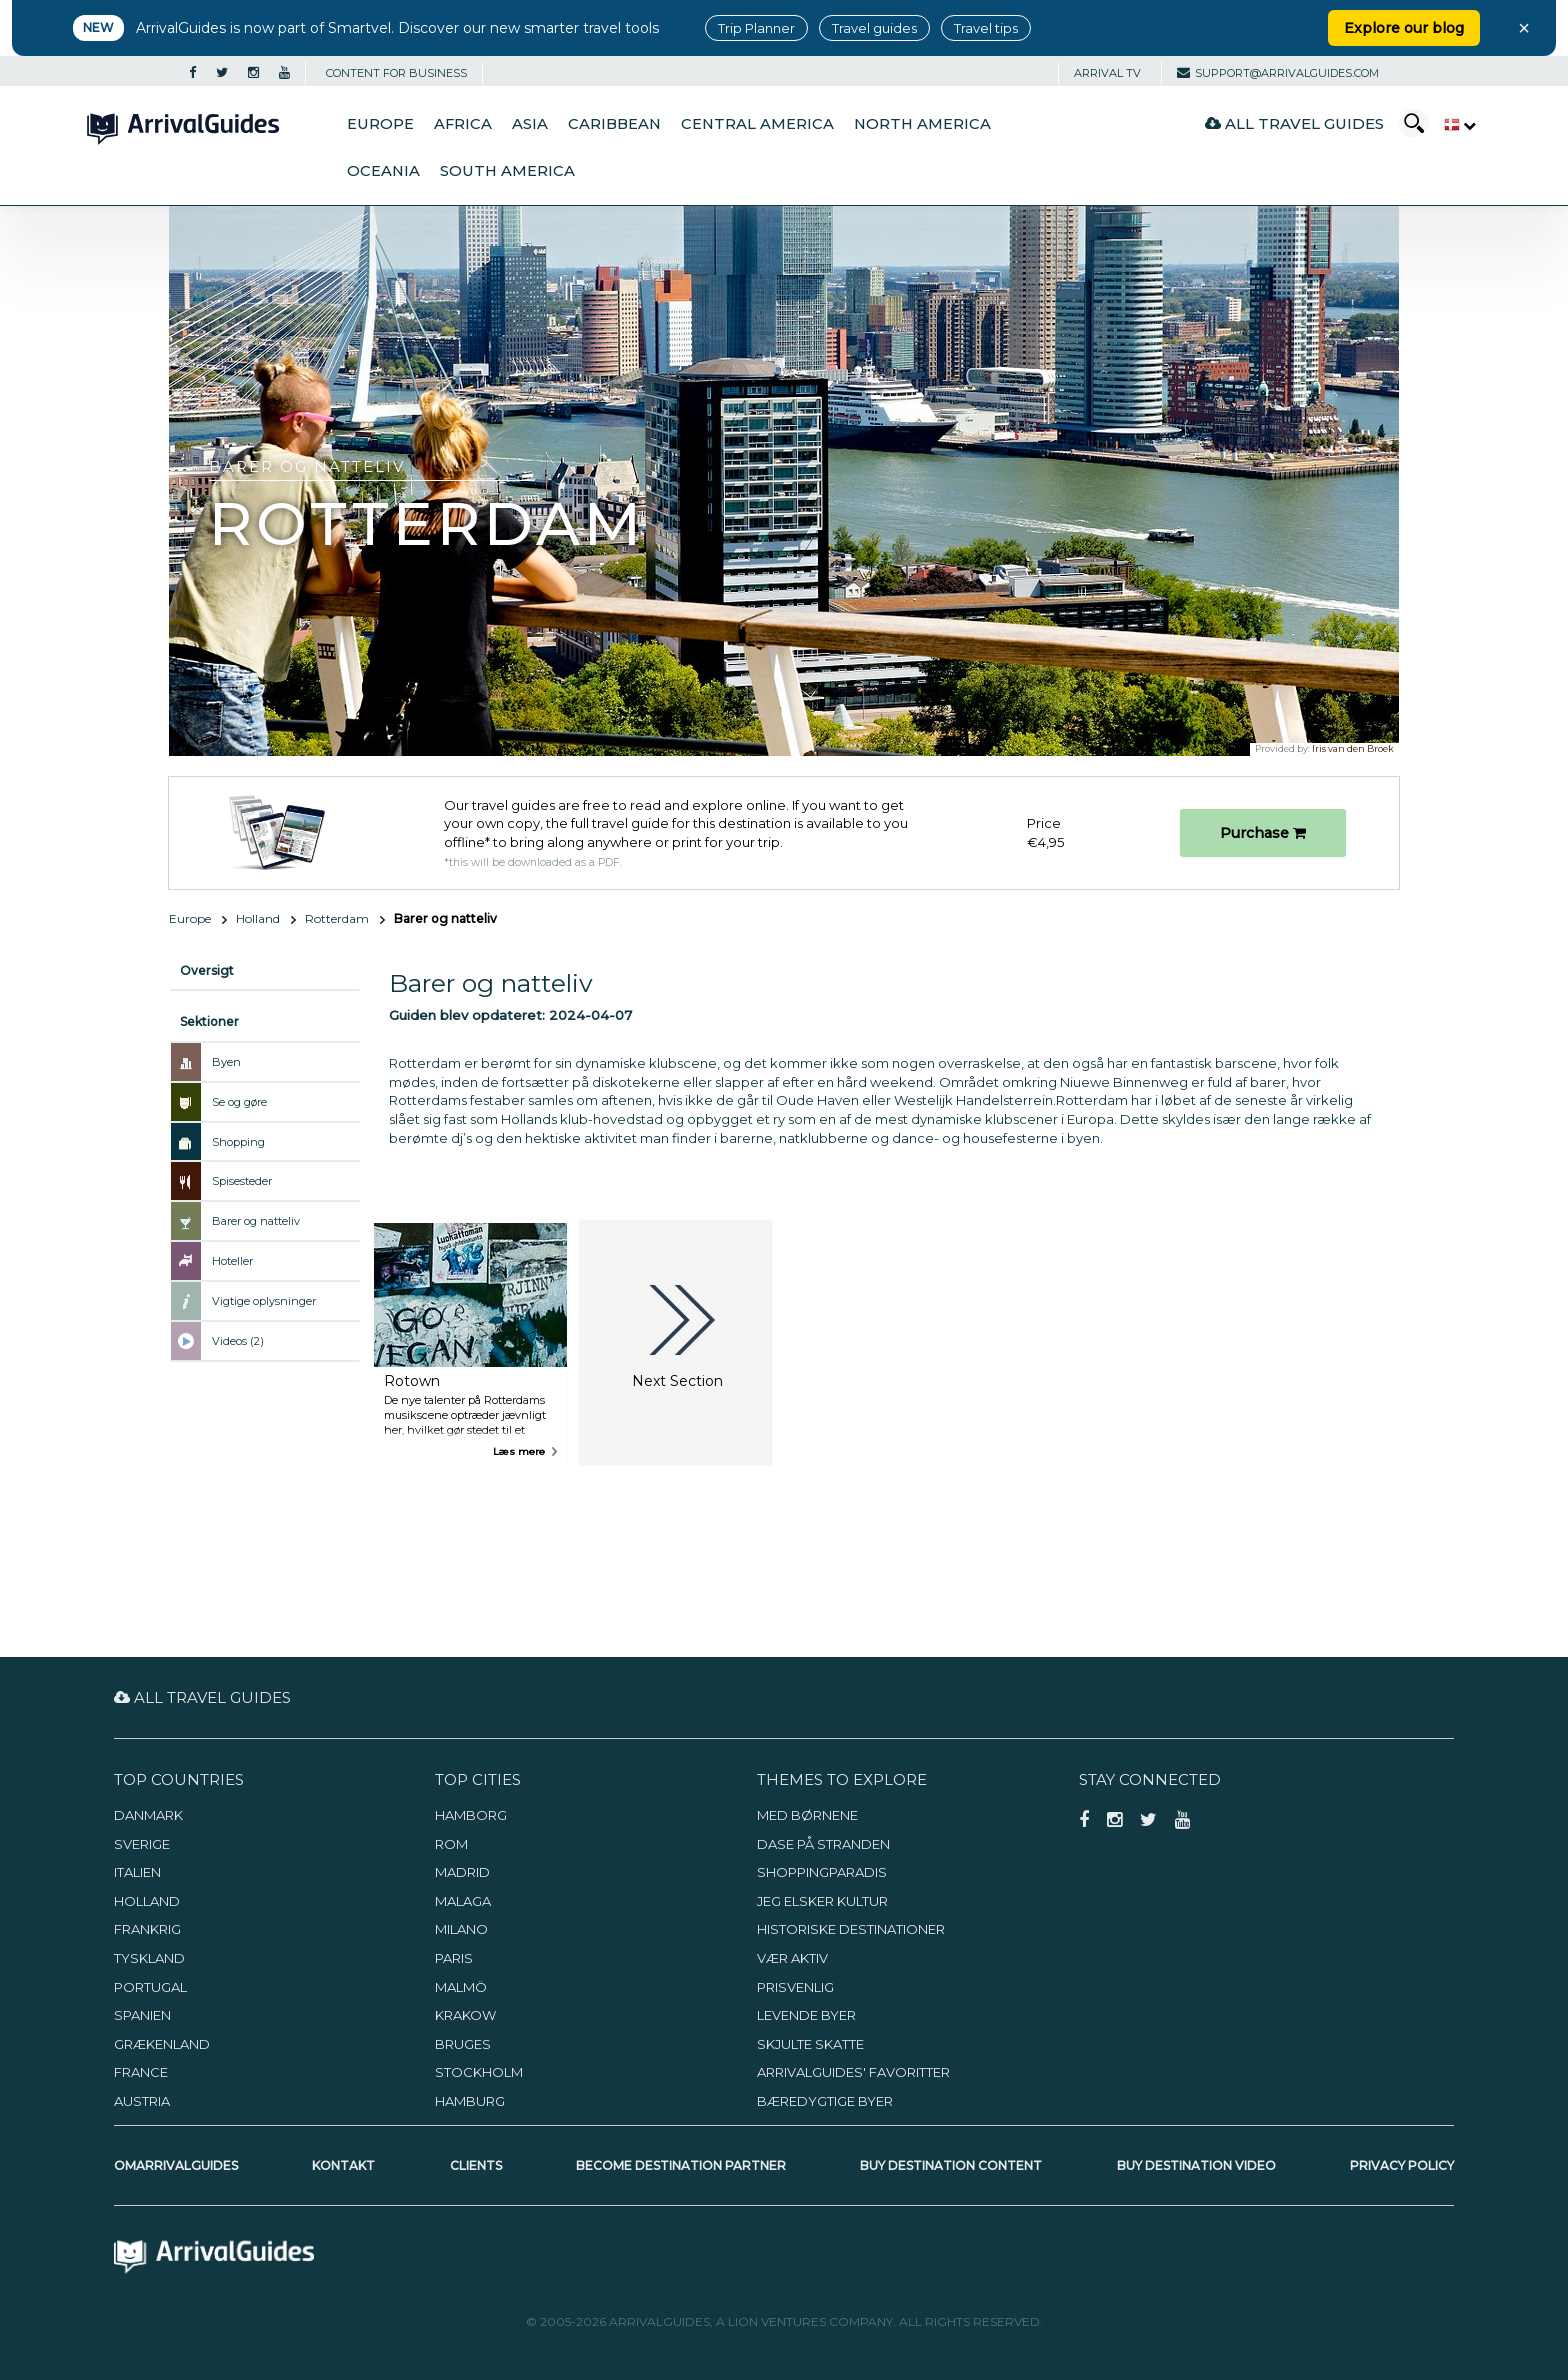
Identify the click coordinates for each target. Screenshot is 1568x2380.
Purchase (1263, 833)
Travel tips (986, 28)
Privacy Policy (1402, 2165)
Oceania (383, 171)
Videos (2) (238, 1341)
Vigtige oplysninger (264, 1301)
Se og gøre (239, 1102)
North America (922, 124)
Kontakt (343, 2165)
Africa (463, 124)
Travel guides (874, 28)
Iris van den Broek (1353, 748)
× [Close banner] (1524, 28)
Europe (380, 124)
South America (507, 171)
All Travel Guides (1294, 123)
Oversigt (207, 970)
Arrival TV (1107, 73)
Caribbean (614, 124)
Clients (476, 2165)
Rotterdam (337, 918)
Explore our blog (1404, 28)
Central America (757, 124)
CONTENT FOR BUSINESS (396, 73)
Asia (530, 124)
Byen (226, 1062)
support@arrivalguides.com (1278, 73)
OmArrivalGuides (176, 2165)
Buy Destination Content (951, 2165)
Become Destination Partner (681, 2165)
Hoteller (232, 1261)
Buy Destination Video (1196, 2165)
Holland (258, 918)
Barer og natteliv (256, 1221)
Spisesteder (242, 1181)
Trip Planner (756, 28)
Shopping (238, 1142)
